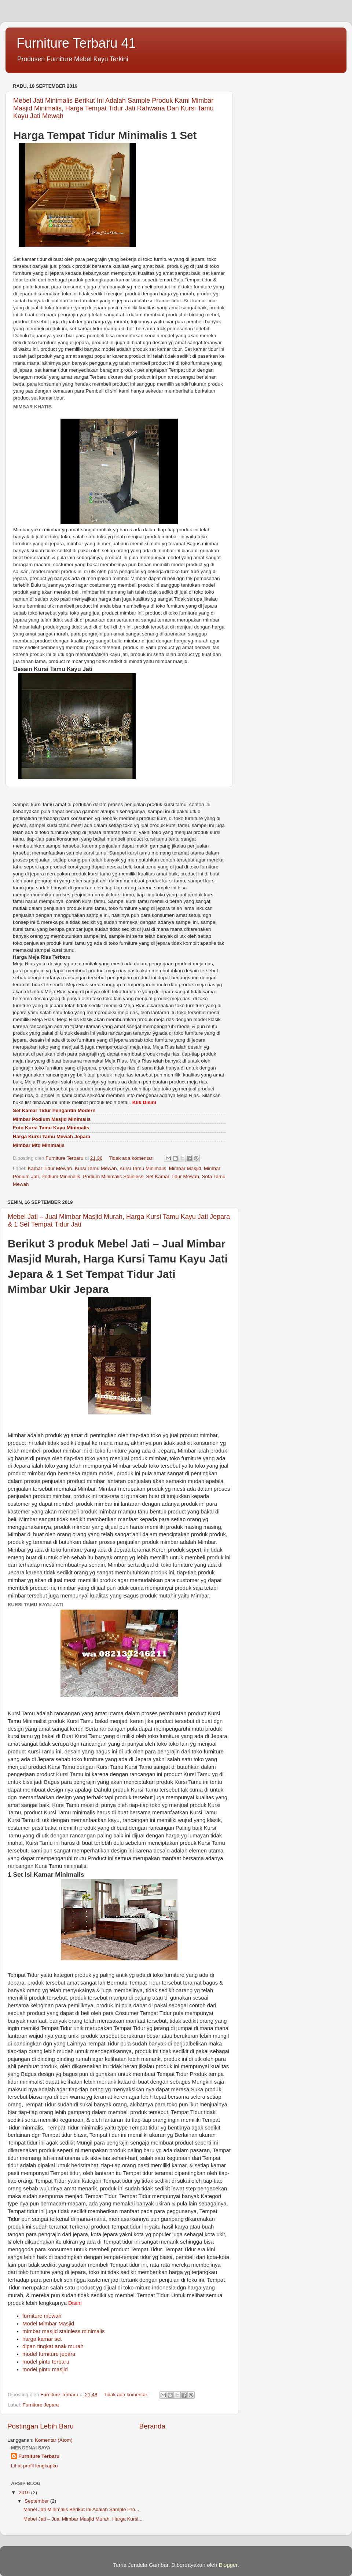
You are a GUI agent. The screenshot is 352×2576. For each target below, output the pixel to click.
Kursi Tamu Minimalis (143, 1168)
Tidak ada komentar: (132, 1158)
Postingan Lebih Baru (40, 2426)
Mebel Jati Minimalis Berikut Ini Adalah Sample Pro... (81, 2509)
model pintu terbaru (45, 2362)
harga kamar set (42, 2339)
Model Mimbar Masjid (48, 2324)
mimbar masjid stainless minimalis (63, 2331)
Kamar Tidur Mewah (50, 1168)
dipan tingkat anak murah (53, 2346)
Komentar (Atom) (54, 2440)
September (37, 2501)
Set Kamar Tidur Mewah (172, 1176)
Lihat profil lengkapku (34, 2465)
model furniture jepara (48, 2354)
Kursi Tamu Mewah (96, 1168)
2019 (25, 2492)
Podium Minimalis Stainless (113, 1176)
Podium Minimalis (60, 1176)
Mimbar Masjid (185, 1168)
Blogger (228, 2565)
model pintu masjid (45, 2369)
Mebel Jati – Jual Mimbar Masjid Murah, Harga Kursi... (83, 2519)
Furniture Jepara (41, 2405)
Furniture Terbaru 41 (76, 43)
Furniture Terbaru (38, 2456)
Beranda (152, 2426)
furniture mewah (41, 2316)
